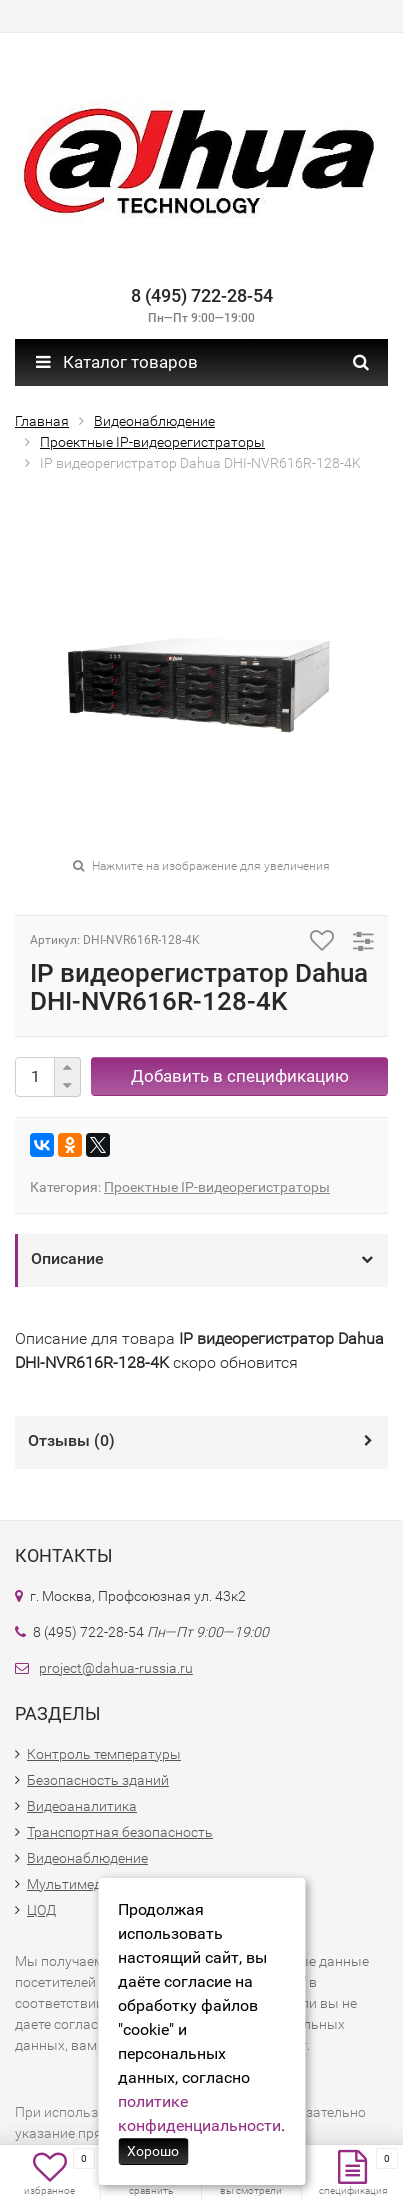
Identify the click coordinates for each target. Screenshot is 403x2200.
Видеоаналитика (82, 1806)
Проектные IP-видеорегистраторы (217, 1187)
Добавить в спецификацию (240, 1076)
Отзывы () (71, 1440)
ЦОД (41, 1910)
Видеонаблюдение (87, 1858)
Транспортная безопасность (120, 1832)
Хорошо (153, 2151)
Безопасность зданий (98, 1780)
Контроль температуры (104, 1754)
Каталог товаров (117, 362)
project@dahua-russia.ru (116, 1668)
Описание (67, 1258)
